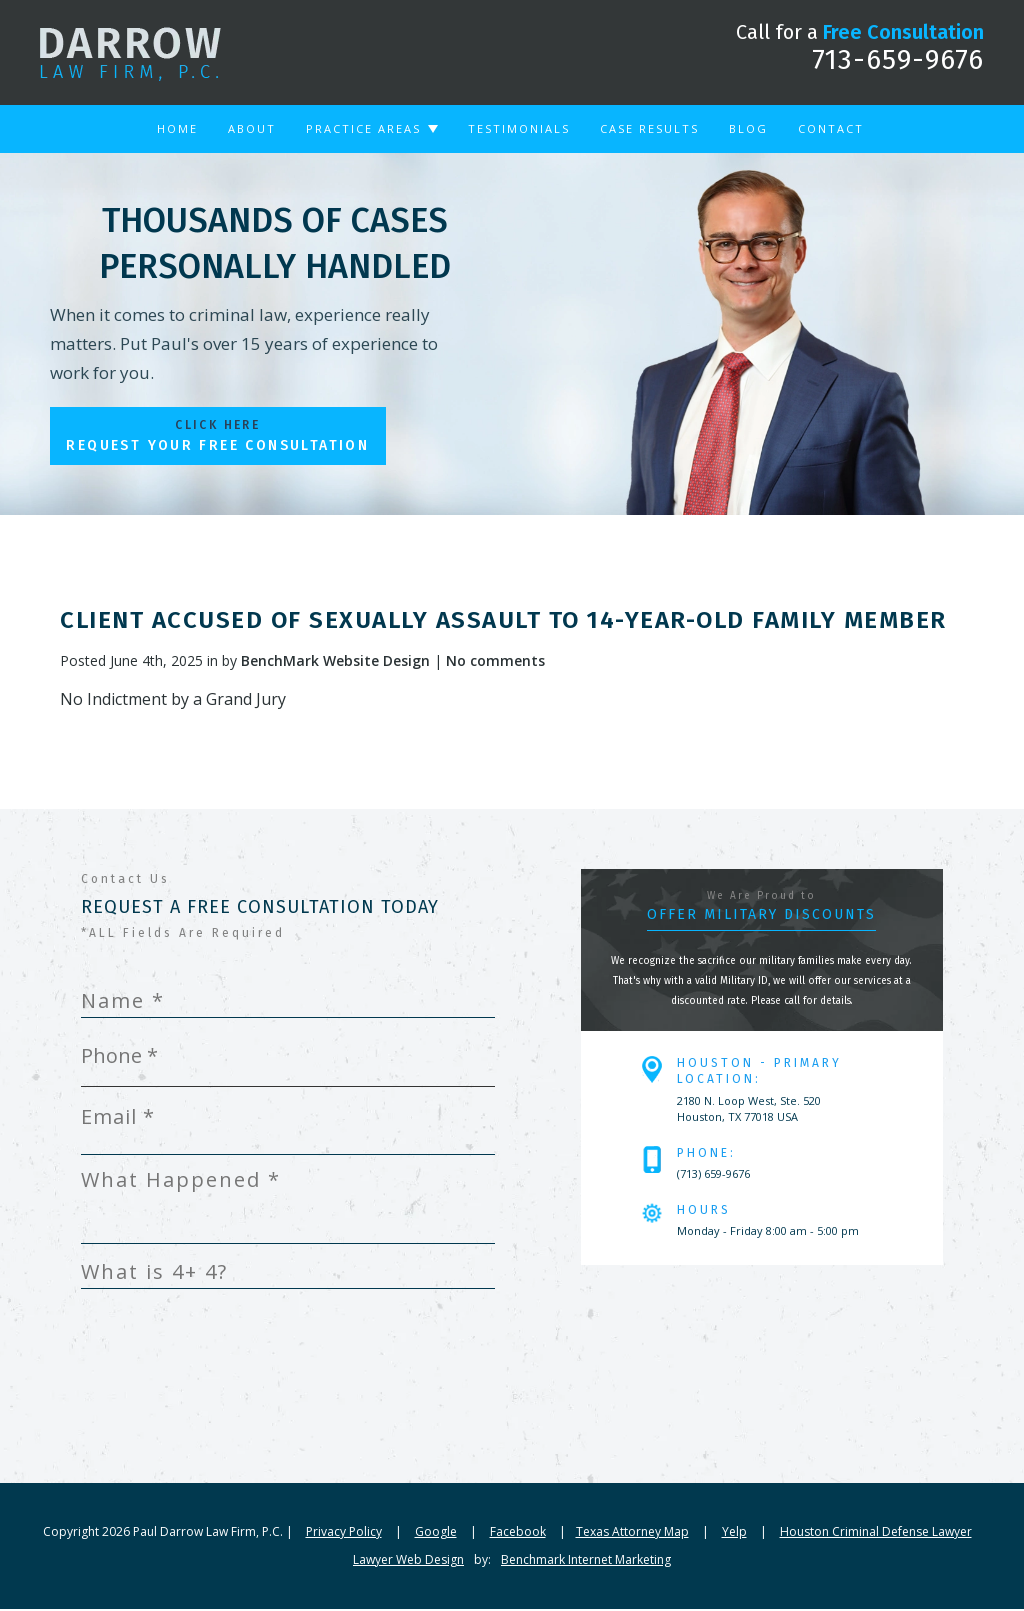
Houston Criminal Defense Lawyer (876, 1533)
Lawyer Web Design (408, 1561)
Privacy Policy (344, 1533)
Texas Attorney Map (632, 1533)
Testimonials (519, 128)
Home (177, 128)
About (252, 128)
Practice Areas (363, 128)
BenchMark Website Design (335, 662)
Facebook (518, 1533)
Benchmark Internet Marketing (586, 1561)
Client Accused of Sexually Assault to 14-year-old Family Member (503, 622)
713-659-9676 (898, 60)
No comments (495, 662)
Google (436, 1533)
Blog (748, 128)
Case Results (649, 128)
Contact (831, 128)
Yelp (734, 1533)
